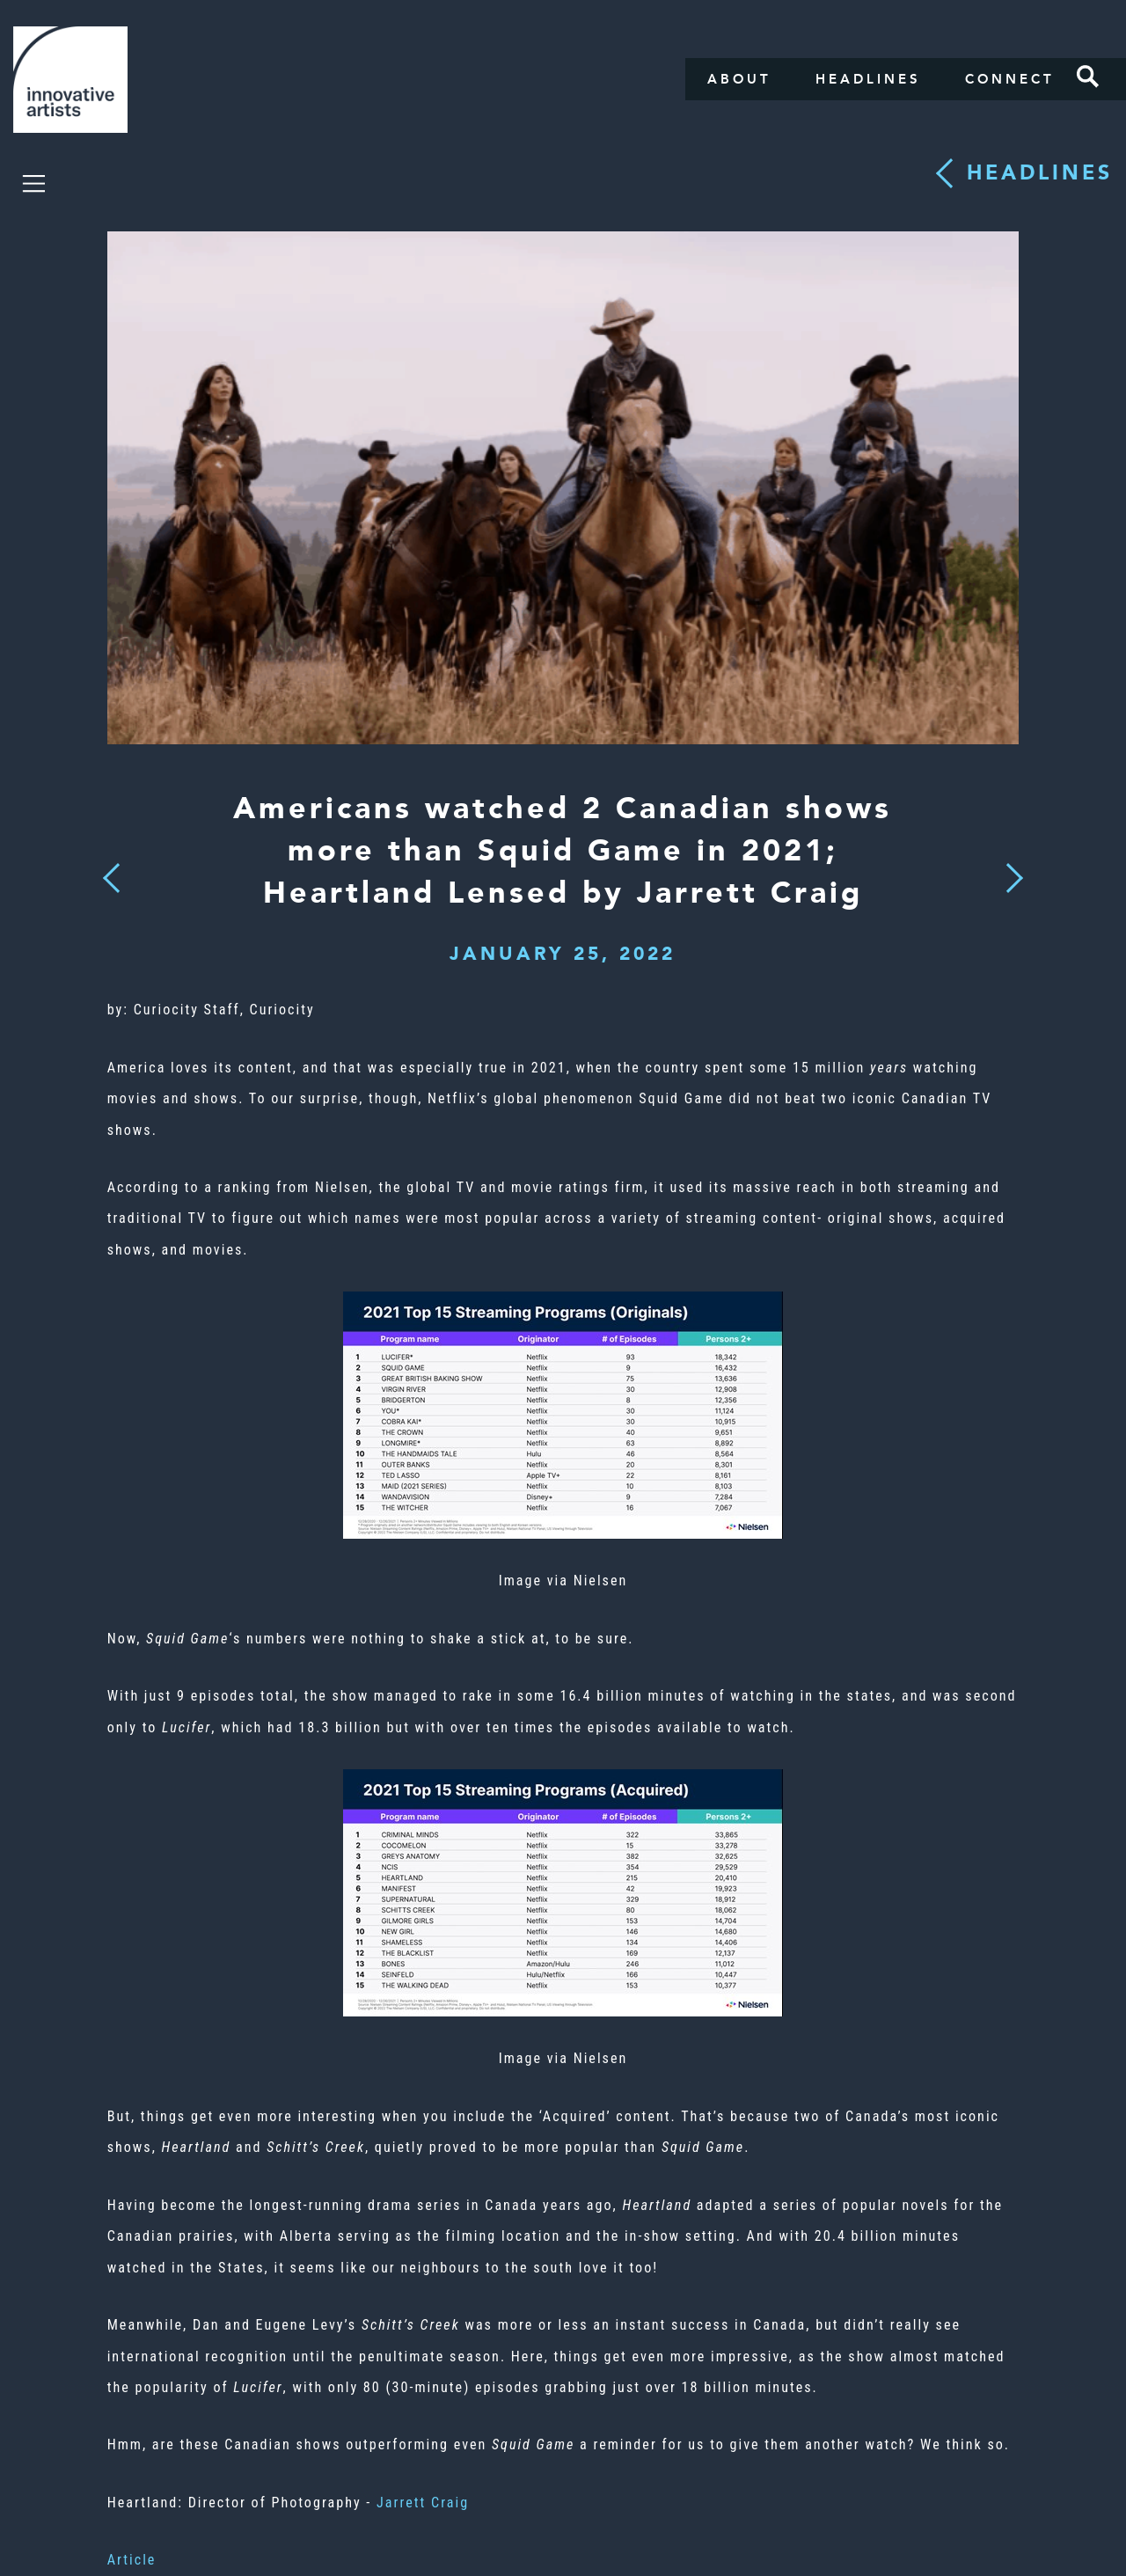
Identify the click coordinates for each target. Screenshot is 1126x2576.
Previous (111, 873)
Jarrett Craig (423, 2502)
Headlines (868, 79)
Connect (1010, 79)
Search (1088, 76)
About (739, 79)
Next (1009, 867)
